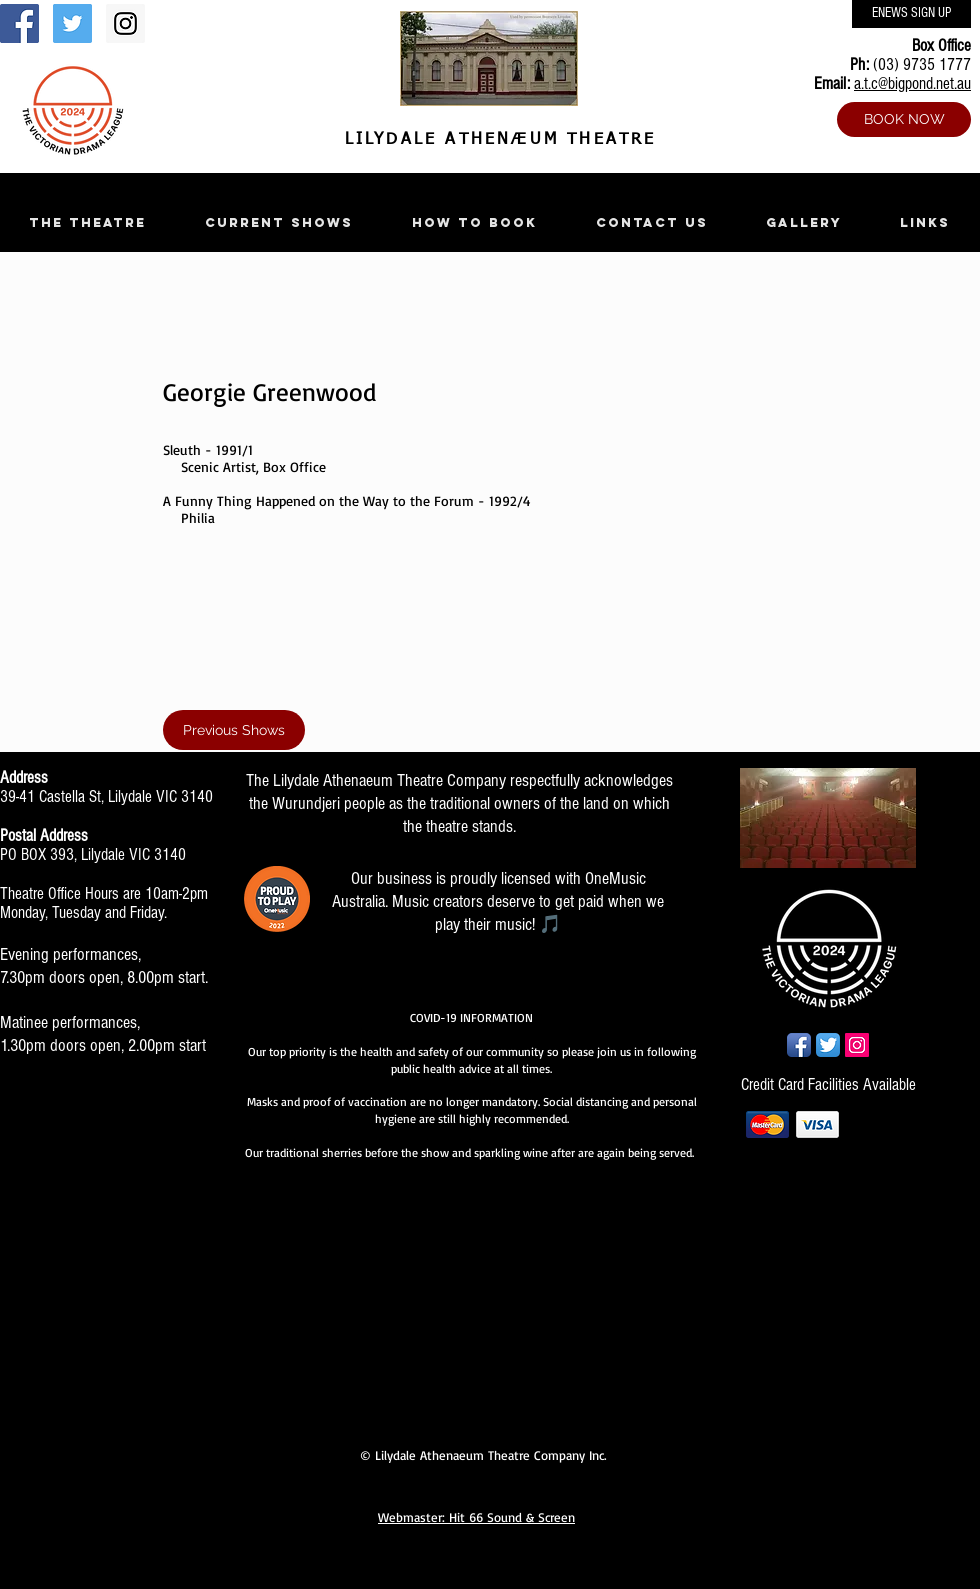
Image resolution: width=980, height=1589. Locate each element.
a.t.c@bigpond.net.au (912, 83)
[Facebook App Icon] (799, 1045)
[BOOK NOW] (904, 119)
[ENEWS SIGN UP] (911, 14)
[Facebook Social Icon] (19, 23)
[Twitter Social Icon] (72, 23)
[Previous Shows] (234, 730)
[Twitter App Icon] (828, 1045)
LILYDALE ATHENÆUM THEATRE (496, 140)
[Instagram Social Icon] (125, 23)
